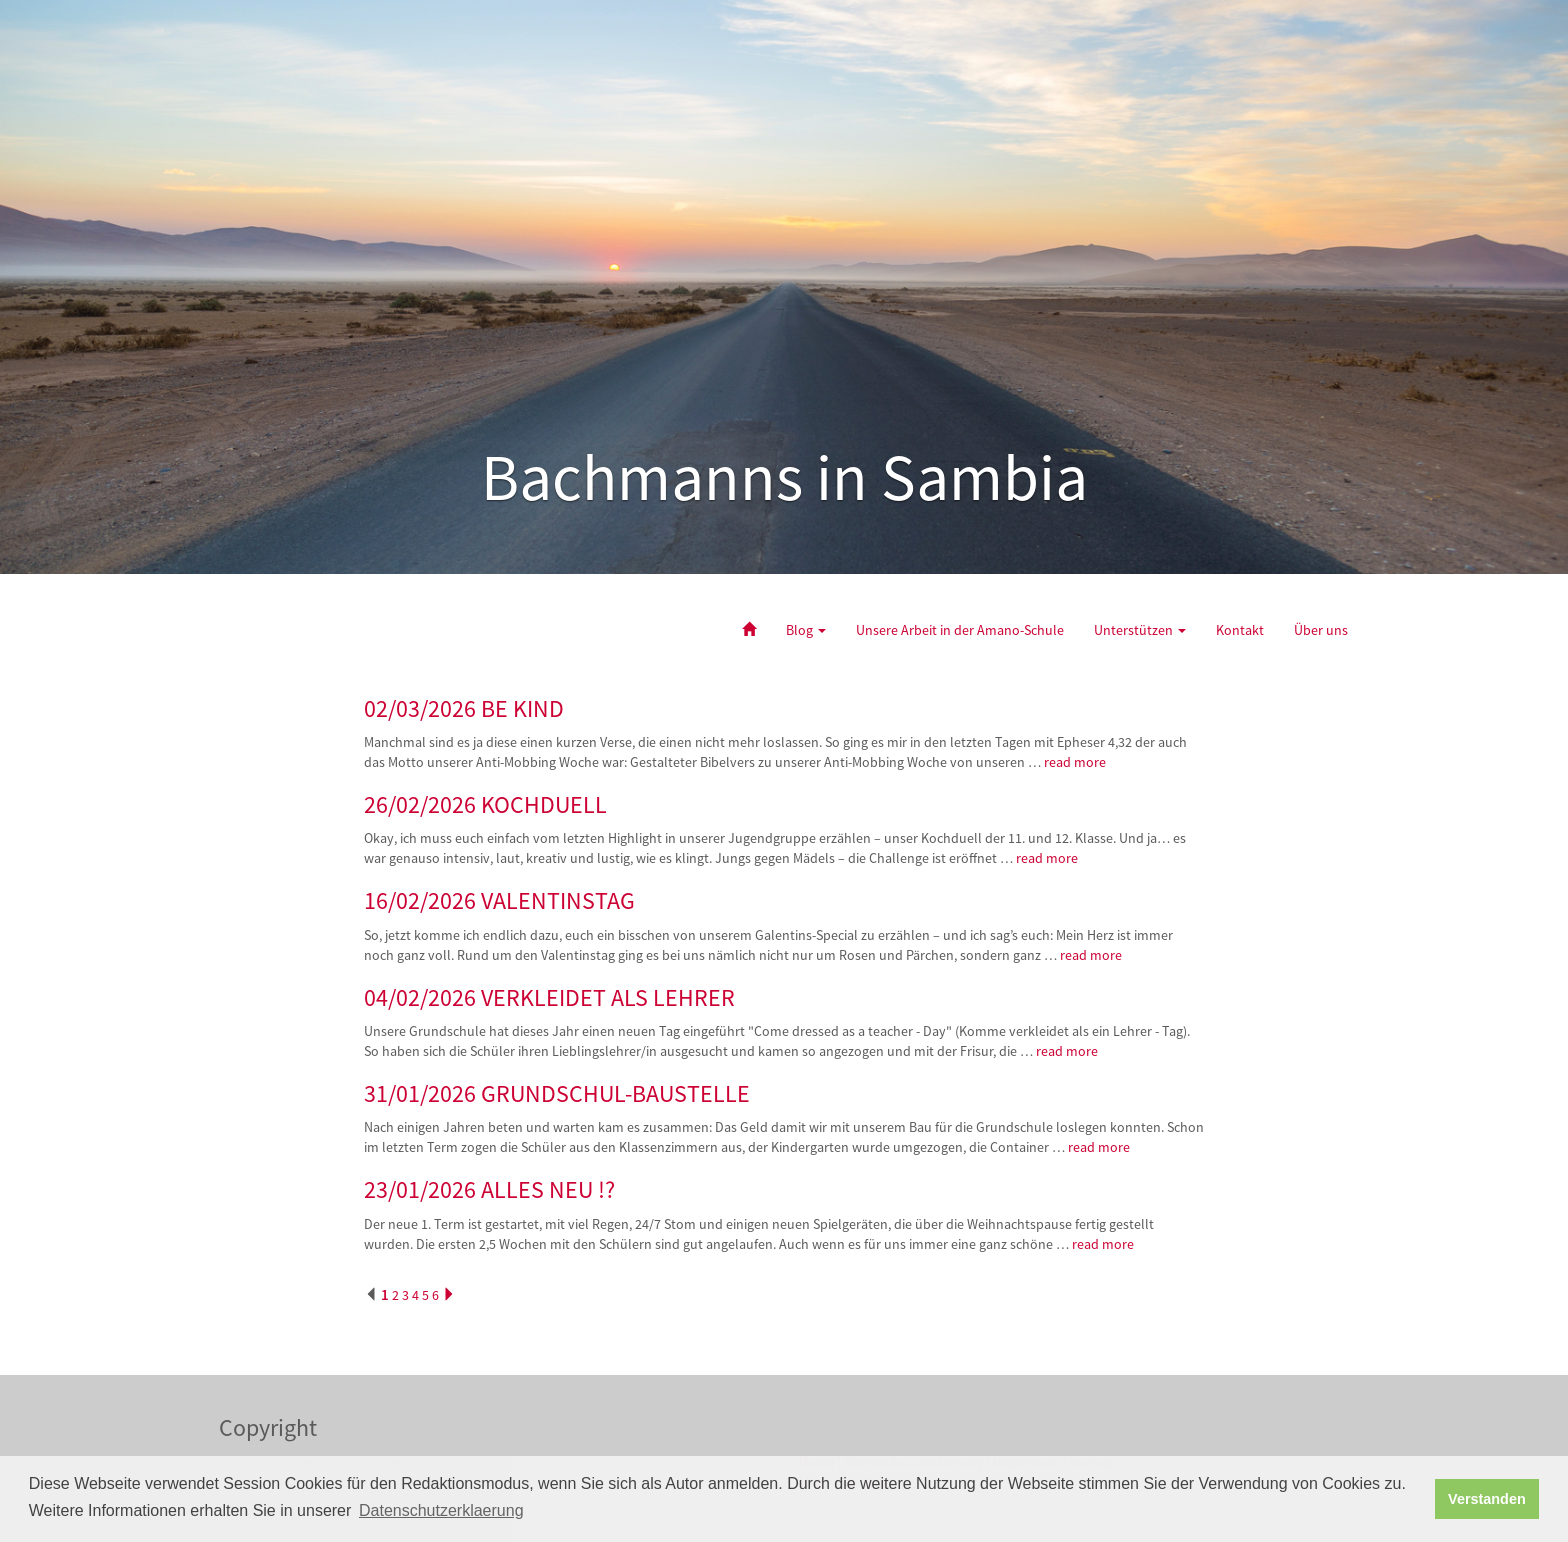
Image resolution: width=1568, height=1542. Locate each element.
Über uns (1321, 630)
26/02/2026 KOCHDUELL (485, 804)
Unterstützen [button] (1140, 630)
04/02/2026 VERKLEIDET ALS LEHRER (549, 997)
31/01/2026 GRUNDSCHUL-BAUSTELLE (557, 1093)
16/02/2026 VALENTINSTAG (499, 900)
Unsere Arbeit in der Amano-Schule (960, 630)
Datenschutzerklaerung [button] (441, 1510)
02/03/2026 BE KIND (464, 708)
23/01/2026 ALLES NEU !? (489, 1189)
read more (1076, 762)
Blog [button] (806, 630)
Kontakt (1240, 630)
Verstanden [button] (1487, 1499)
